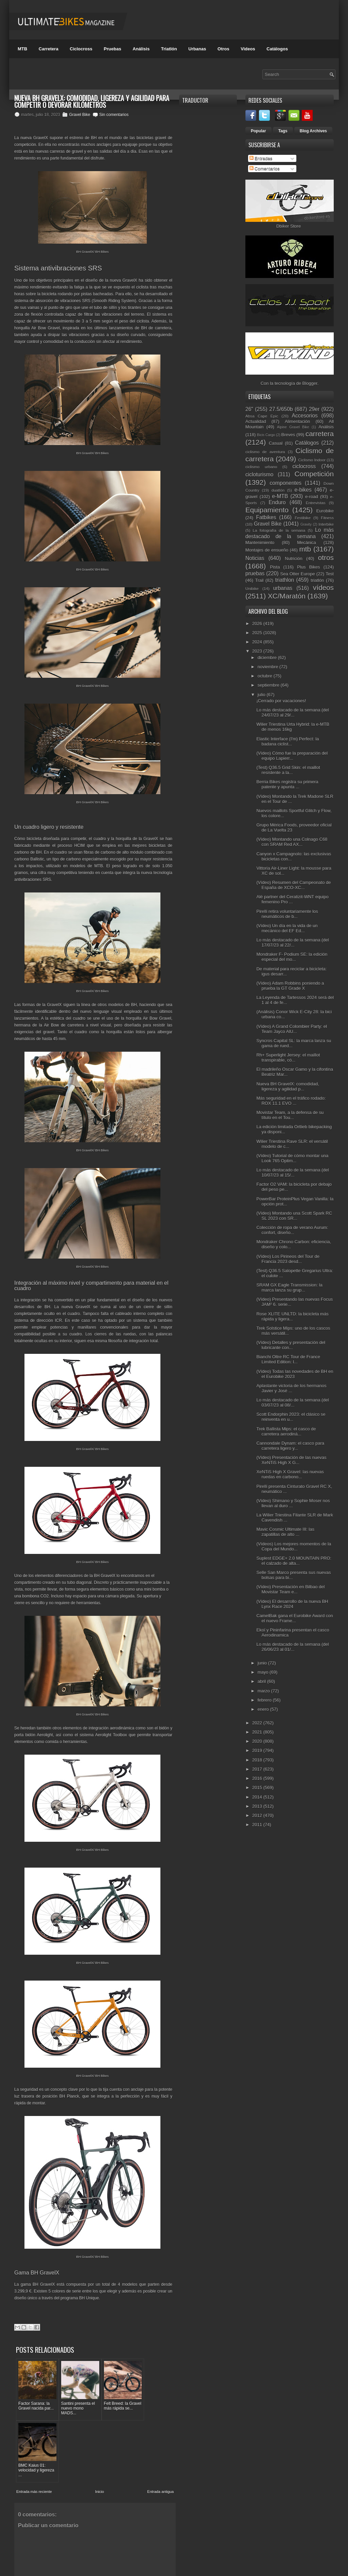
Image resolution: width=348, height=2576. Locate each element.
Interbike (326, 524)
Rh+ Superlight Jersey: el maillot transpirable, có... (288, 1057)
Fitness (327, 517)
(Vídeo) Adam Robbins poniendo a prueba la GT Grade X (290, 986)
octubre (266, 675)
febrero (265, 1700)
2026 (257, 623)
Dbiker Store (288, 226)
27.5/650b (281, 409)
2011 (257, 1824)
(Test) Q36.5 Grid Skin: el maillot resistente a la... (288, 770)
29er (314, 409)
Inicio (99, 2425)
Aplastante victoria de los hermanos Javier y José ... (291, 1388)
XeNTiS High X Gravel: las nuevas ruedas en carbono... (290, 1474)
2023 (257, 651)
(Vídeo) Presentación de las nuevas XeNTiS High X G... (291, 1460)
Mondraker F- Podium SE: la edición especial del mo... (291, 957)
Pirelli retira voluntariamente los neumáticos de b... (287, 914)
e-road (311, 496)
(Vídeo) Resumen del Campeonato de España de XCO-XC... (293, 885)
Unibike (252, 588)
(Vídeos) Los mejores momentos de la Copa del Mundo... (293, 1546)
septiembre (269, 685)
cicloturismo (259, 474)
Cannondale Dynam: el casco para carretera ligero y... (290, 1446)
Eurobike (325, 510)
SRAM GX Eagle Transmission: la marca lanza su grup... (289, 1287)
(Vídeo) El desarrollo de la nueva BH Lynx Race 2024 (292, 1604)
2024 (257, 641)
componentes (286, 483)
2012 (257, 1815)
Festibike (303, 517)
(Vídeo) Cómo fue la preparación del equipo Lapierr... (292, 756)
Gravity (306, 524)
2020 (257, 1741)
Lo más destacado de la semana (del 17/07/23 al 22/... (292, 942)
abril (262, 1681)
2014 (257, 1797)
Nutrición (293, 558)
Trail (259, 580)
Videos (248, 48)
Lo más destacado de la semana (289, 533)
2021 (257, 1732)
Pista (275, 567)
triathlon (284, 580)
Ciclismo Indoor (312, 460)
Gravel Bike (79, 114)
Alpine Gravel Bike (293, 427)
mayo (263, 1672)
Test (330, 573)
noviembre (268, 666)
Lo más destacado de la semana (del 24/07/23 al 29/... (292, 712)
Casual (275, 443)
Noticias (254, 558)
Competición (314, 474)
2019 (257, 1750)
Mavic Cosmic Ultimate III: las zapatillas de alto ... (285, 1532)
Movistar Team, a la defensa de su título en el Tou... (290, 1115)
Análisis (141, 48)
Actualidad (255, 421)
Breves (288, 434)
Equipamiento (267, 510)
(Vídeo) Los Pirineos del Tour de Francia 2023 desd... (287, 1259)
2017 (257, 1769)
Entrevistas (316, 503)
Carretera (48, 48)
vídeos (323, 587)
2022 (257, 1722)
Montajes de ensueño (266, 550)
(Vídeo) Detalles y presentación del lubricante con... (290, 1345)
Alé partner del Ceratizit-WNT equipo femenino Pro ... (292, 899)
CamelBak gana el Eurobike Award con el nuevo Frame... (294, 1618)
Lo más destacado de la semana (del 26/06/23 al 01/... (292, 1647)
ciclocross (304, 466)
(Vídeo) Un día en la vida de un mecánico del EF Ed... (286, 928)
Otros (223, 48)
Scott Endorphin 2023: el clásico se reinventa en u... (290, 1417)
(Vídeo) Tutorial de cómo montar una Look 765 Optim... (292, 1158)
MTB (22, 48)
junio (263, 1663)
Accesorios (305, 416)
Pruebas (112, 48)
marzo (264, 1690)
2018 (257, 1759)
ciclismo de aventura (265, 451)
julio (262, 694)
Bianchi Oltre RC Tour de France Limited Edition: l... (288, 1359)
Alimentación (297, 421)
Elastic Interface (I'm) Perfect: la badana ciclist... (287, 741)
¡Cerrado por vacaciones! (281, 700)
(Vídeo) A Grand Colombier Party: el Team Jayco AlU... (291, 1029)
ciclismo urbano (261, 466)
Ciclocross (81, 48)
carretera (320, 434)
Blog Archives (313, 131)
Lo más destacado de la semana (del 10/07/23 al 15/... (292, 1172)
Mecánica (306, 542)
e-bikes (303, 490)
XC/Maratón (287, 596)
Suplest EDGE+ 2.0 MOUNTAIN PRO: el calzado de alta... (293, 1561)
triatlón (317, 580)
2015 (257, 1787)
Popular (258, 131)
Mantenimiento (259, 542)
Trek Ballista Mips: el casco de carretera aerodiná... (286, 1431)
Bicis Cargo (266, 435)
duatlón (278, 490)
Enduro (276, 502)
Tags (283, 131)
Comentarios (264, 168)
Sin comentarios (113, 114)
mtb (305, 549)
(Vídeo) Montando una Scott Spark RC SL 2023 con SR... (294, 1216)
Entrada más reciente (34, 2425)
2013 (257, 1806)
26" (249, 409)
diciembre (268, 657)
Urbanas (197, 48)
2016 (257, 1778)
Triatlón (169, 48)
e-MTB (280, 496)
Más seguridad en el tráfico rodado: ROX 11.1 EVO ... (291, 1101)
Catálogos (277, 48)
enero (264, 1709)
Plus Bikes (308, 567)
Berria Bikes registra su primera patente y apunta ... (287, 784)
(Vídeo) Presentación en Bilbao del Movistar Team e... (290, 1589)
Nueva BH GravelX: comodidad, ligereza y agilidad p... (287, 1086)
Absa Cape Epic (261, 416)
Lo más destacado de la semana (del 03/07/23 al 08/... (292, 1402)
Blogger (309, 383)
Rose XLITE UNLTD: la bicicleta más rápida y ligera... (292, 1316)
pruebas (254, 573)
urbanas (282, 588)
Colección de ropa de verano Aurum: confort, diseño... (292, 1230)
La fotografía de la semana (279, 530)
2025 (257, 632)
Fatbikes (266, 517)
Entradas (261, 158)
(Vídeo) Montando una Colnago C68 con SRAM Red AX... (291, 842)
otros (326, 557)
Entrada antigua (160, 2425)
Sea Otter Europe (297, 573)
